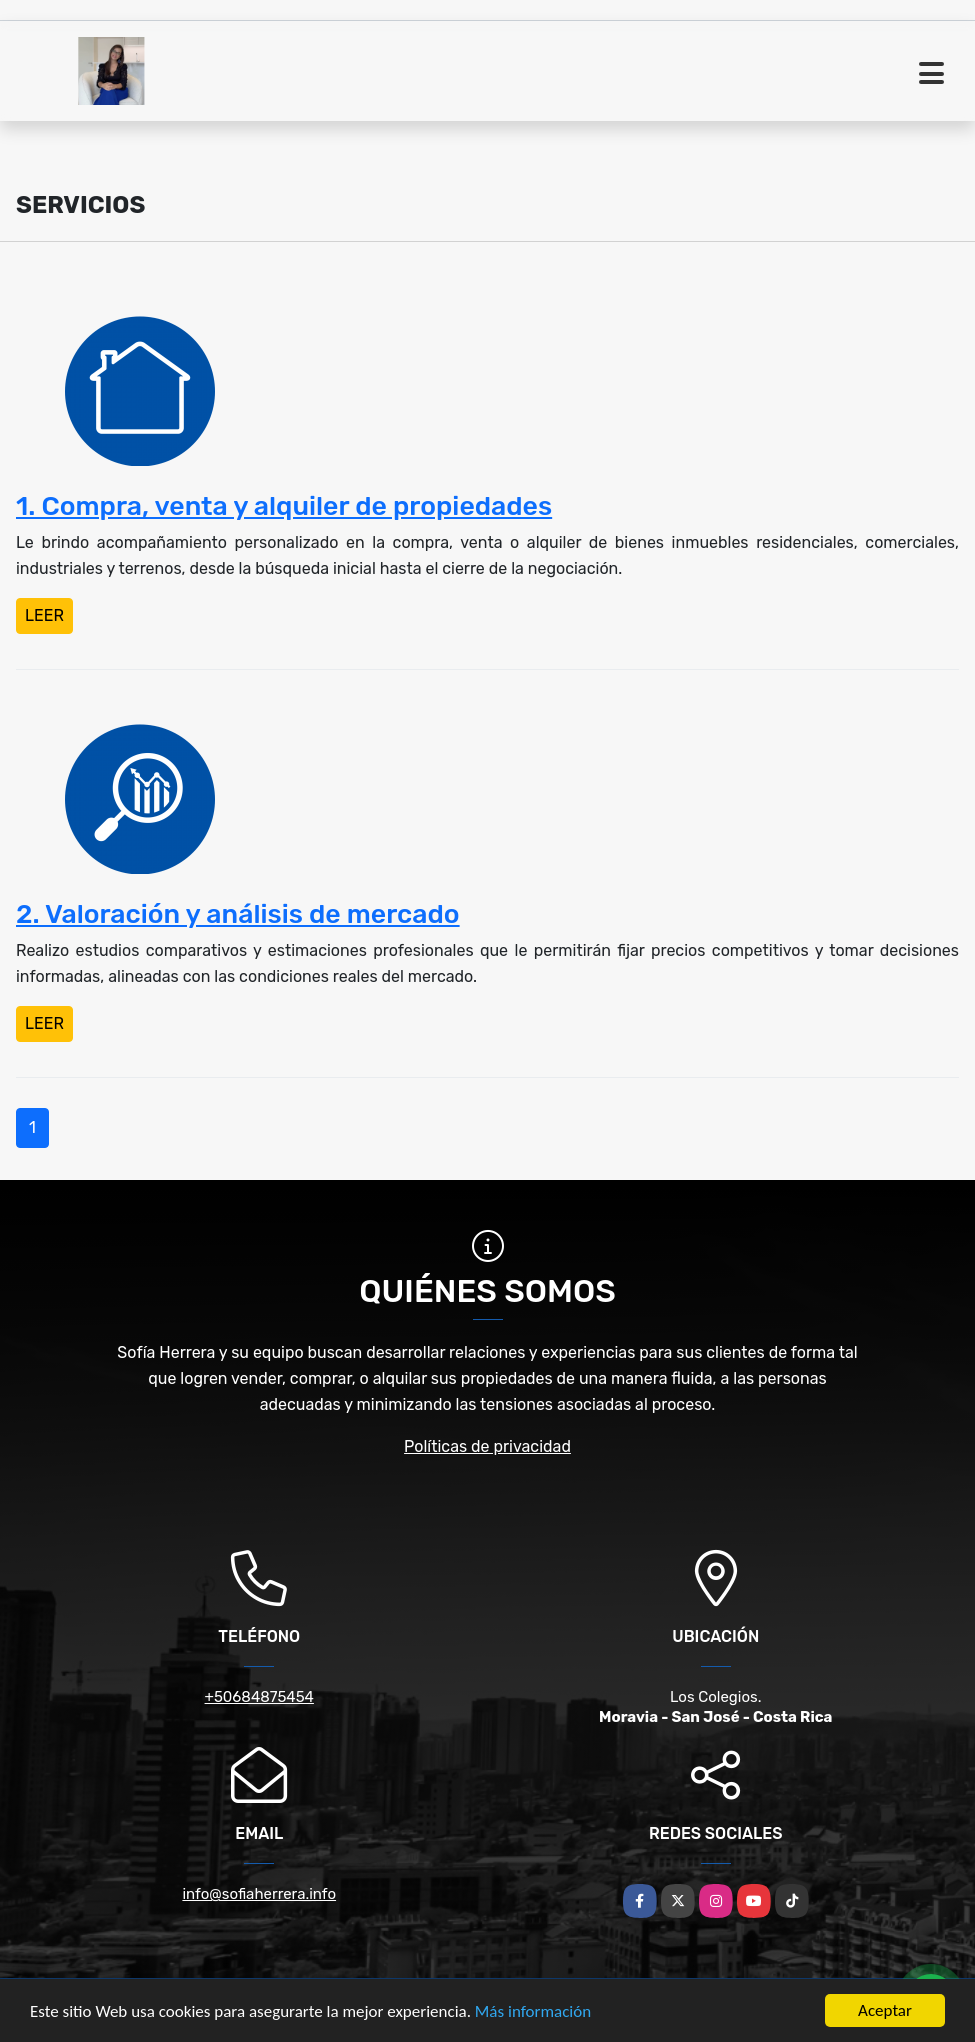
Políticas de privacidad (487, 1446)
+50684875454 (259, 1697)
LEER (44, 615)
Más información (533, 2011)
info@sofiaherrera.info (259, 1894)
